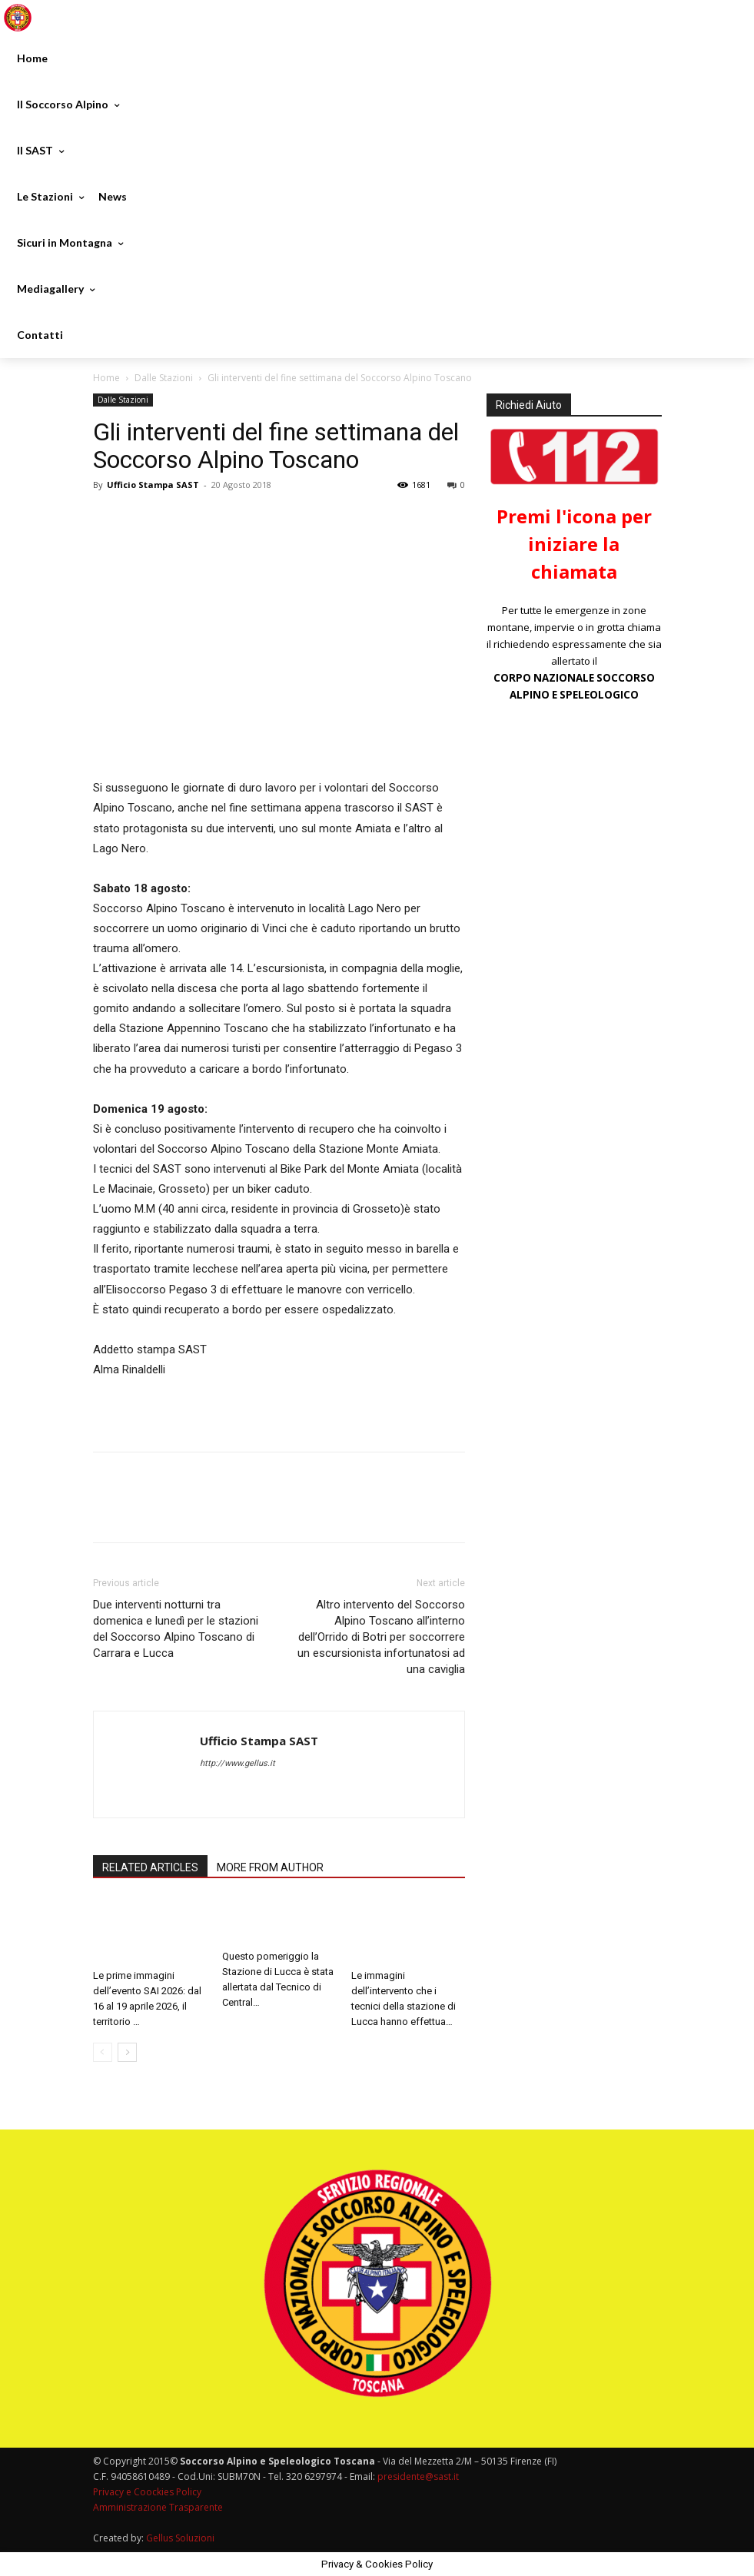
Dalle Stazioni (164, 377)
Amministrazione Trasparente (158, 2507)
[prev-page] (102, 2052)
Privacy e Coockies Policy (147, 2491)
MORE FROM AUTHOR (270, 1867)
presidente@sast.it (417, 2476)
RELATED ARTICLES (150, 1867)
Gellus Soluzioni (180, 2537)
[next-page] (127, 2052)
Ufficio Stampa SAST (153, 484)
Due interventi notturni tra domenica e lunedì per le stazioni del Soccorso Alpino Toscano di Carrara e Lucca (175, 1629)
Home (106, 377)
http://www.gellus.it (237, 1763)
